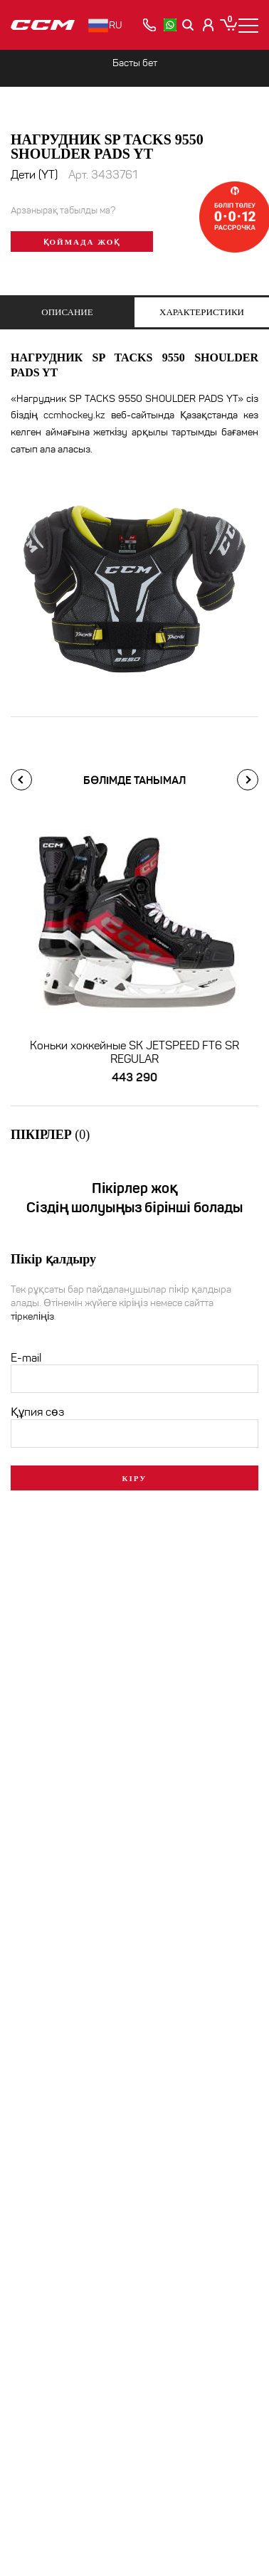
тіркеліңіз (32, 1314)
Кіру (134, 1476)
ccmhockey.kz (74, 415)
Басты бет (134, 63)
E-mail (26, 1355)
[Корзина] (228, 25)
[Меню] (248, 25)
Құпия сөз (37, 1409)
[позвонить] (149, 25)
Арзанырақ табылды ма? (63, 210)
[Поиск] (189, 25)
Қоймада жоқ (82, 242)
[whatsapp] (170, 25)
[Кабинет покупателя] (208, 25)
